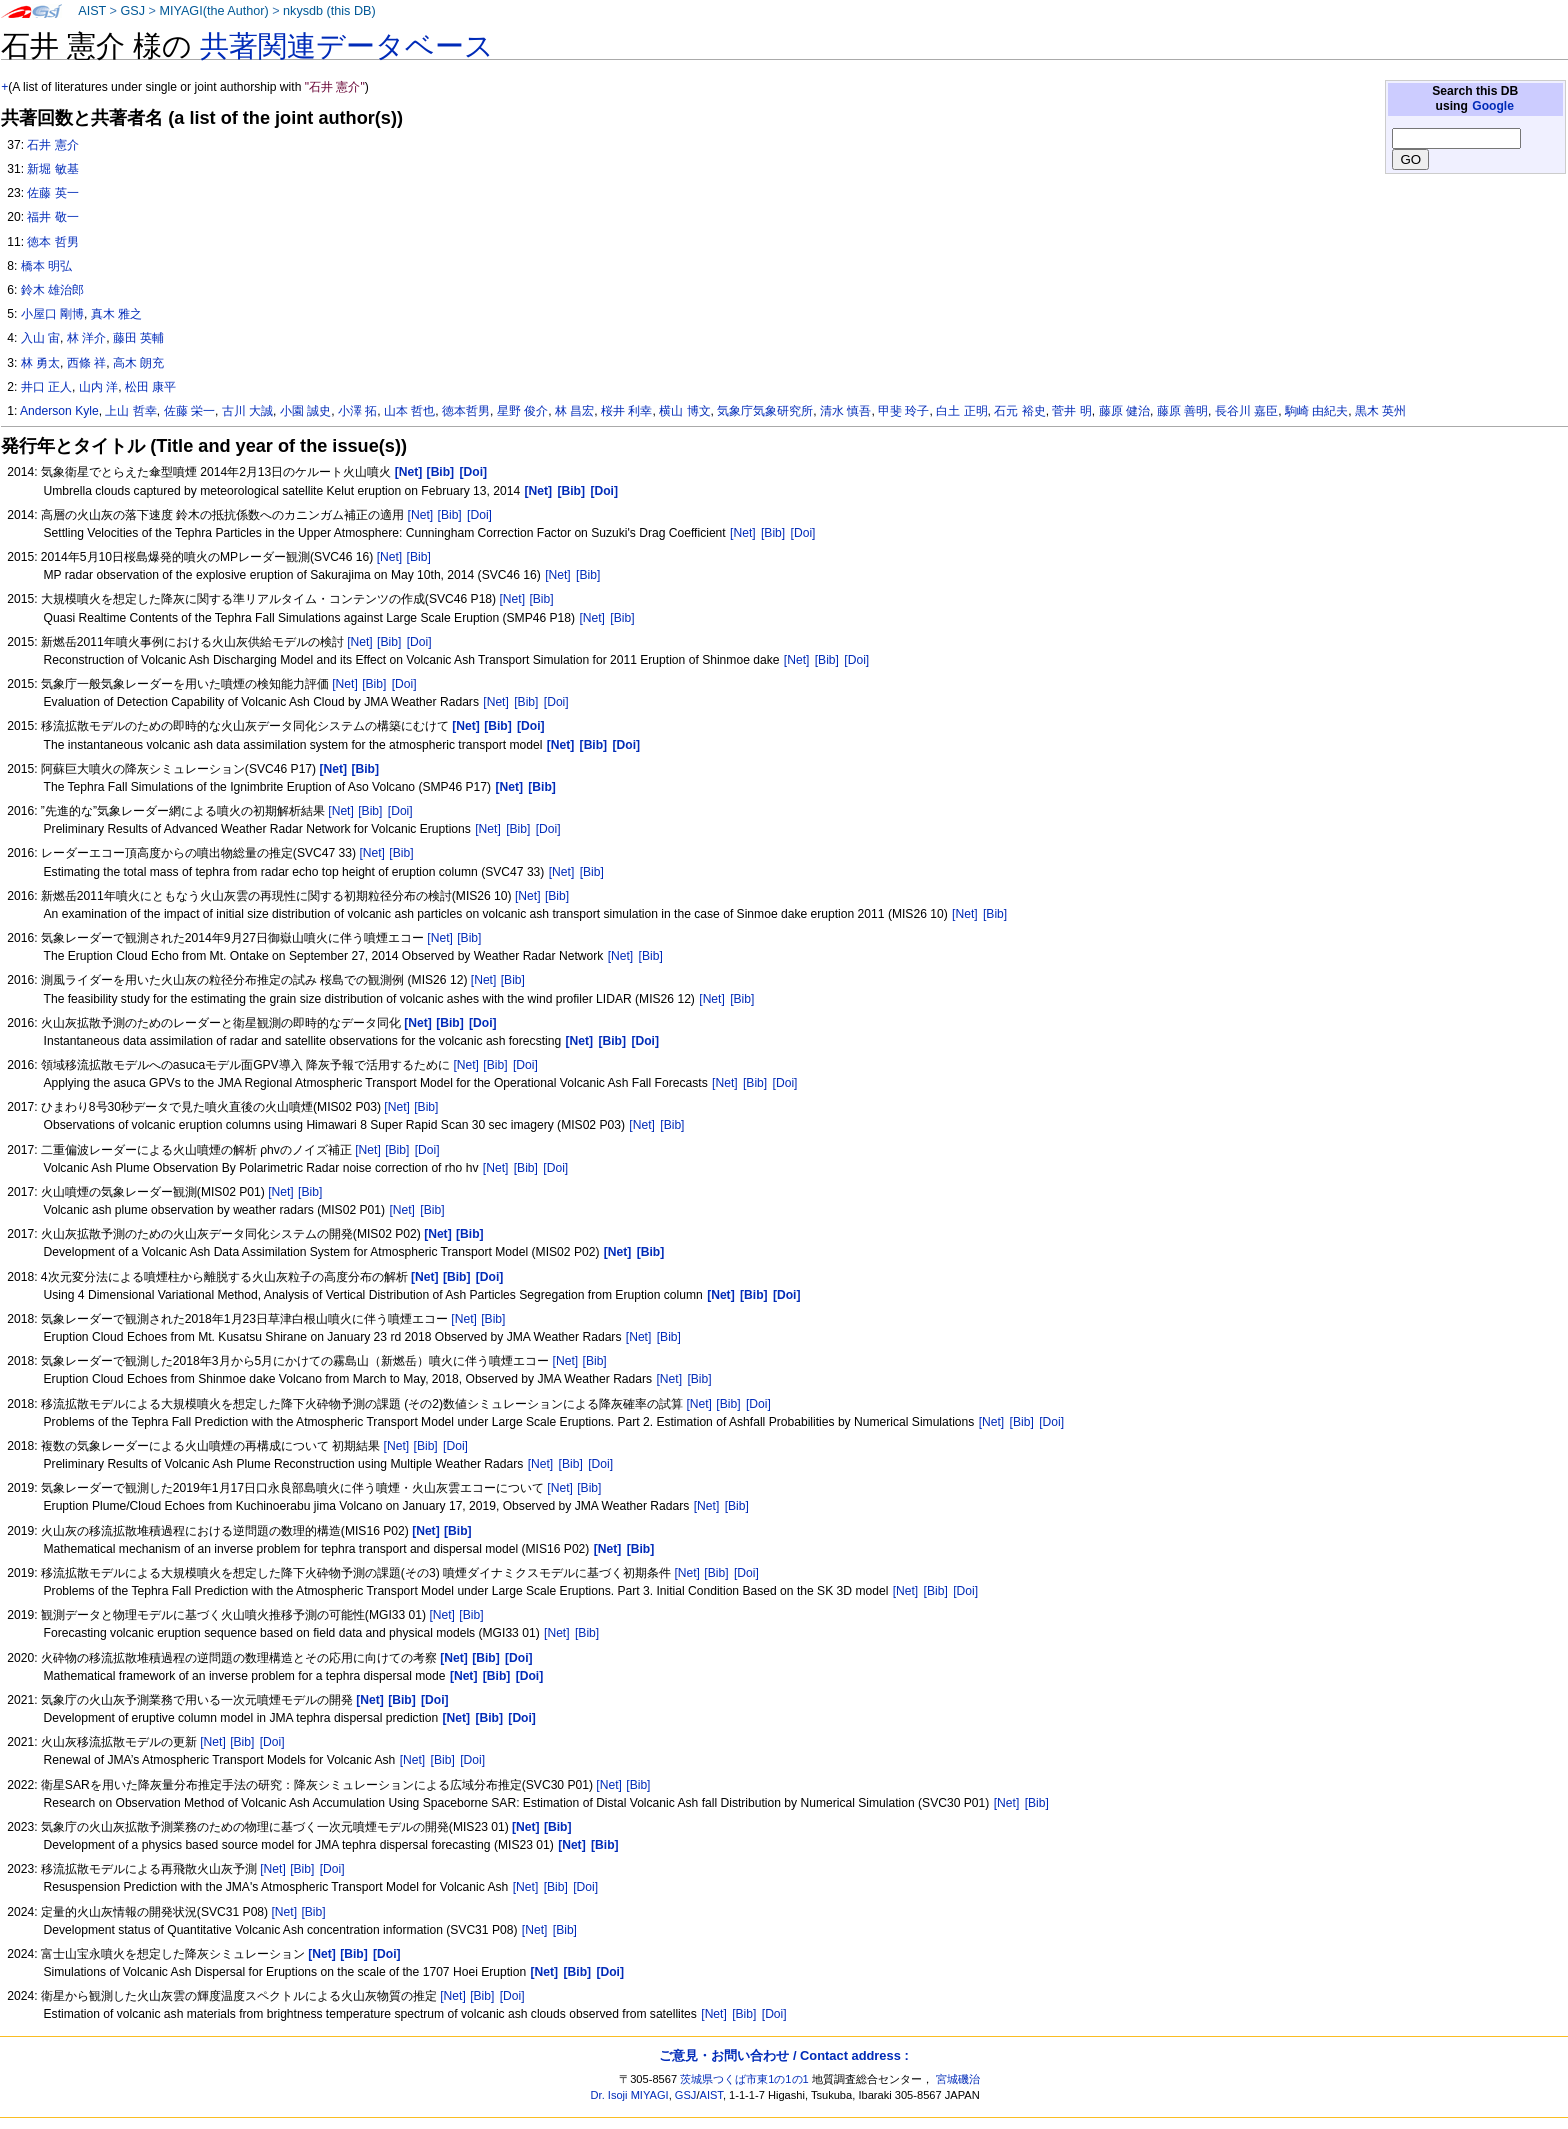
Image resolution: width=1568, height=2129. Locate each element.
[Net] (421, 515)
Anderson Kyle (59, 411)
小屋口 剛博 (52, 314)
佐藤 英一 (52, 193)
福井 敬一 (52, 217)
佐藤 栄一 (189, 411)
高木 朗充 (138, 363)
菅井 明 (1071, 411)
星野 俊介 (522, 411)
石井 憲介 (52, 145)
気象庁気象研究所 (765, 411)
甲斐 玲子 (903, 411)
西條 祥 (86, 363)
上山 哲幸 (130, 411)
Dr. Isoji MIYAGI (630, 2095)
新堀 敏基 (52, 169)
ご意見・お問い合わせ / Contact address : (783, 2055)
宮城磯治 (958, 2079)
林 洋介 (86, 338)
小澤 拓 (357, 411)
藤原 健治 (1124, 411)
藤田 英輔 (138, 338)
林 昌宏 (574, 411)
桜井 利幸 (626, 411)
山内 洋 (98, 387)
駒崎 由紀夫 (1316, 411)
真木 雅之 (116, 314)
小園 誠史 (305, 411)
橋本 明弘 (46, 266)
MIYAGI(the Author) (213, 11)
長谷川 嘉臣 (1246, 411)
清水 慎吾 (845, 411)
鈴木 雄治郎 (52, 290)
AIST (92, 11)
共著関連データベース (347, 46)
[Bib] (450, 515)
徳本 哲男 (52, 242)
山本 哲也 (409, 411)
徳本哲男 (466, 411)
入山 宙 (40, 338)
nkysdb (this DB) (329, 11)
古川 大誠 (247, 411)
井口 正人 (46, 387)
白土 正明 (961, 411)
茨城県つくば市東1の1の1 (744, 2079)
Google (1493, 106)
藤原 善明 (1182, 411)
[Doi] (479, 515)
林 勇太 (40, 363)
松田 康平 (150, 387)
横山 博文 (684, 411)
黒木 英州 (1380, 411)
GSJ (132, 11)
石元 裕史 (1019, 411)
